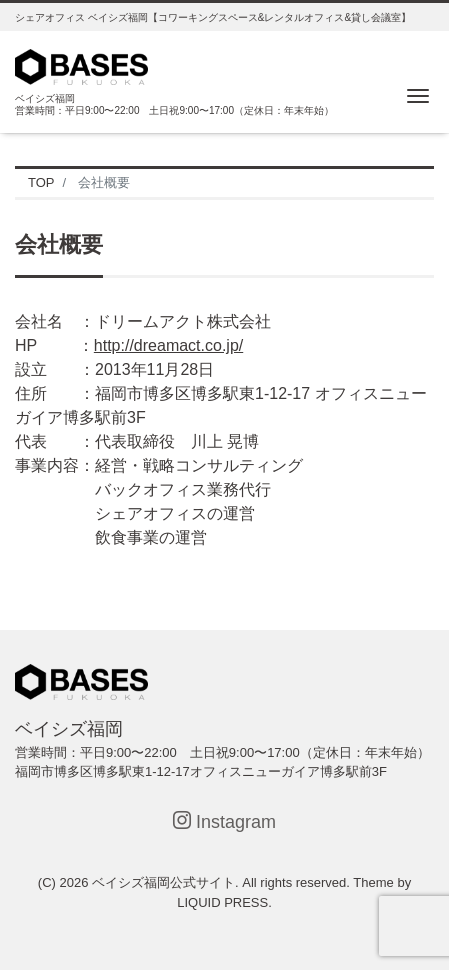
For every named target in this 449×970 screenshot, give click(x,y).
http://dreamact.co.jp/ (168, 345)
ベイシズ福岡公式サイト (163, 882)
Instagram (224, 821)
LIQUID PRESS (222, 902)
